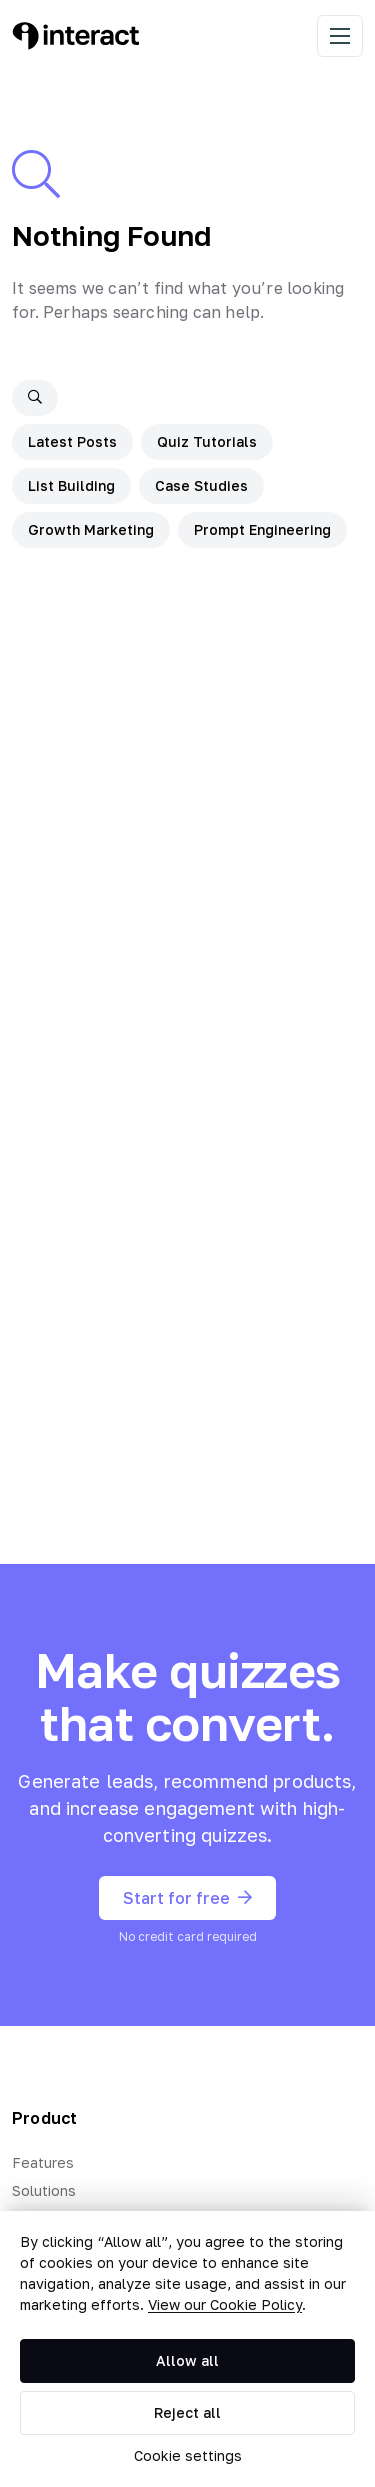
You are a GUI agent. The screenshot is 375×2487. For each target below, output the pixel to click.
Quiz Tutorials (207, 441)
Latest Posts (72, 441)
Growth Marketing (91, 529)
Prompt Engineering (262, 529)
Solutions (44, 2190)
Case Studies (201, 485)
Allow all (187, 2360)
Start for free (187, 1898)
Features (43, 2162)
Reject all (187, 2412)
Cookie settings (188, 2455)
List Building (71, 485)
